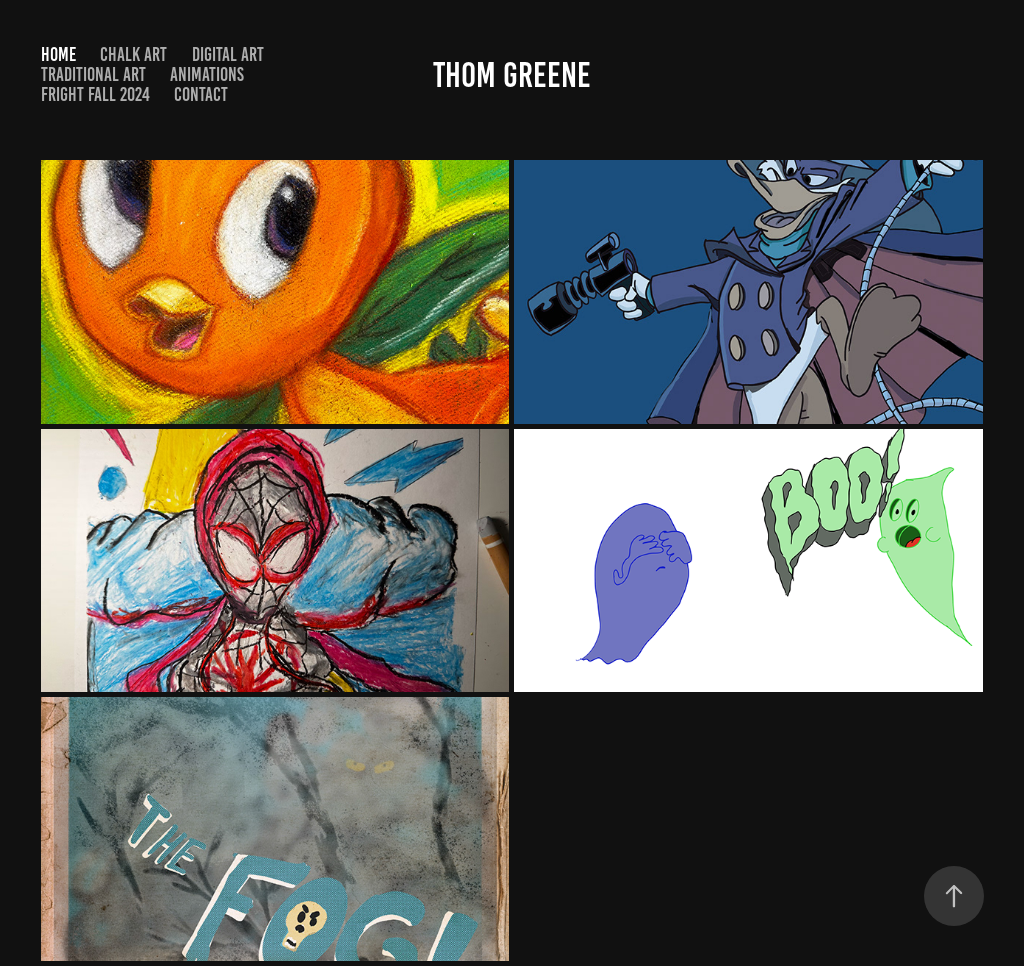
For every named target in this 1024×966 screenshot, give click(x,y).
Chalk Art (133, 54)
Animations (207, 74)
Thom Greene (512, 75)
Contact (201, 94)
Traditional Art (93, 74)
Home (58, 54)
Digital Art (228, 54)
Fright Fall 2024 (95, 94)
